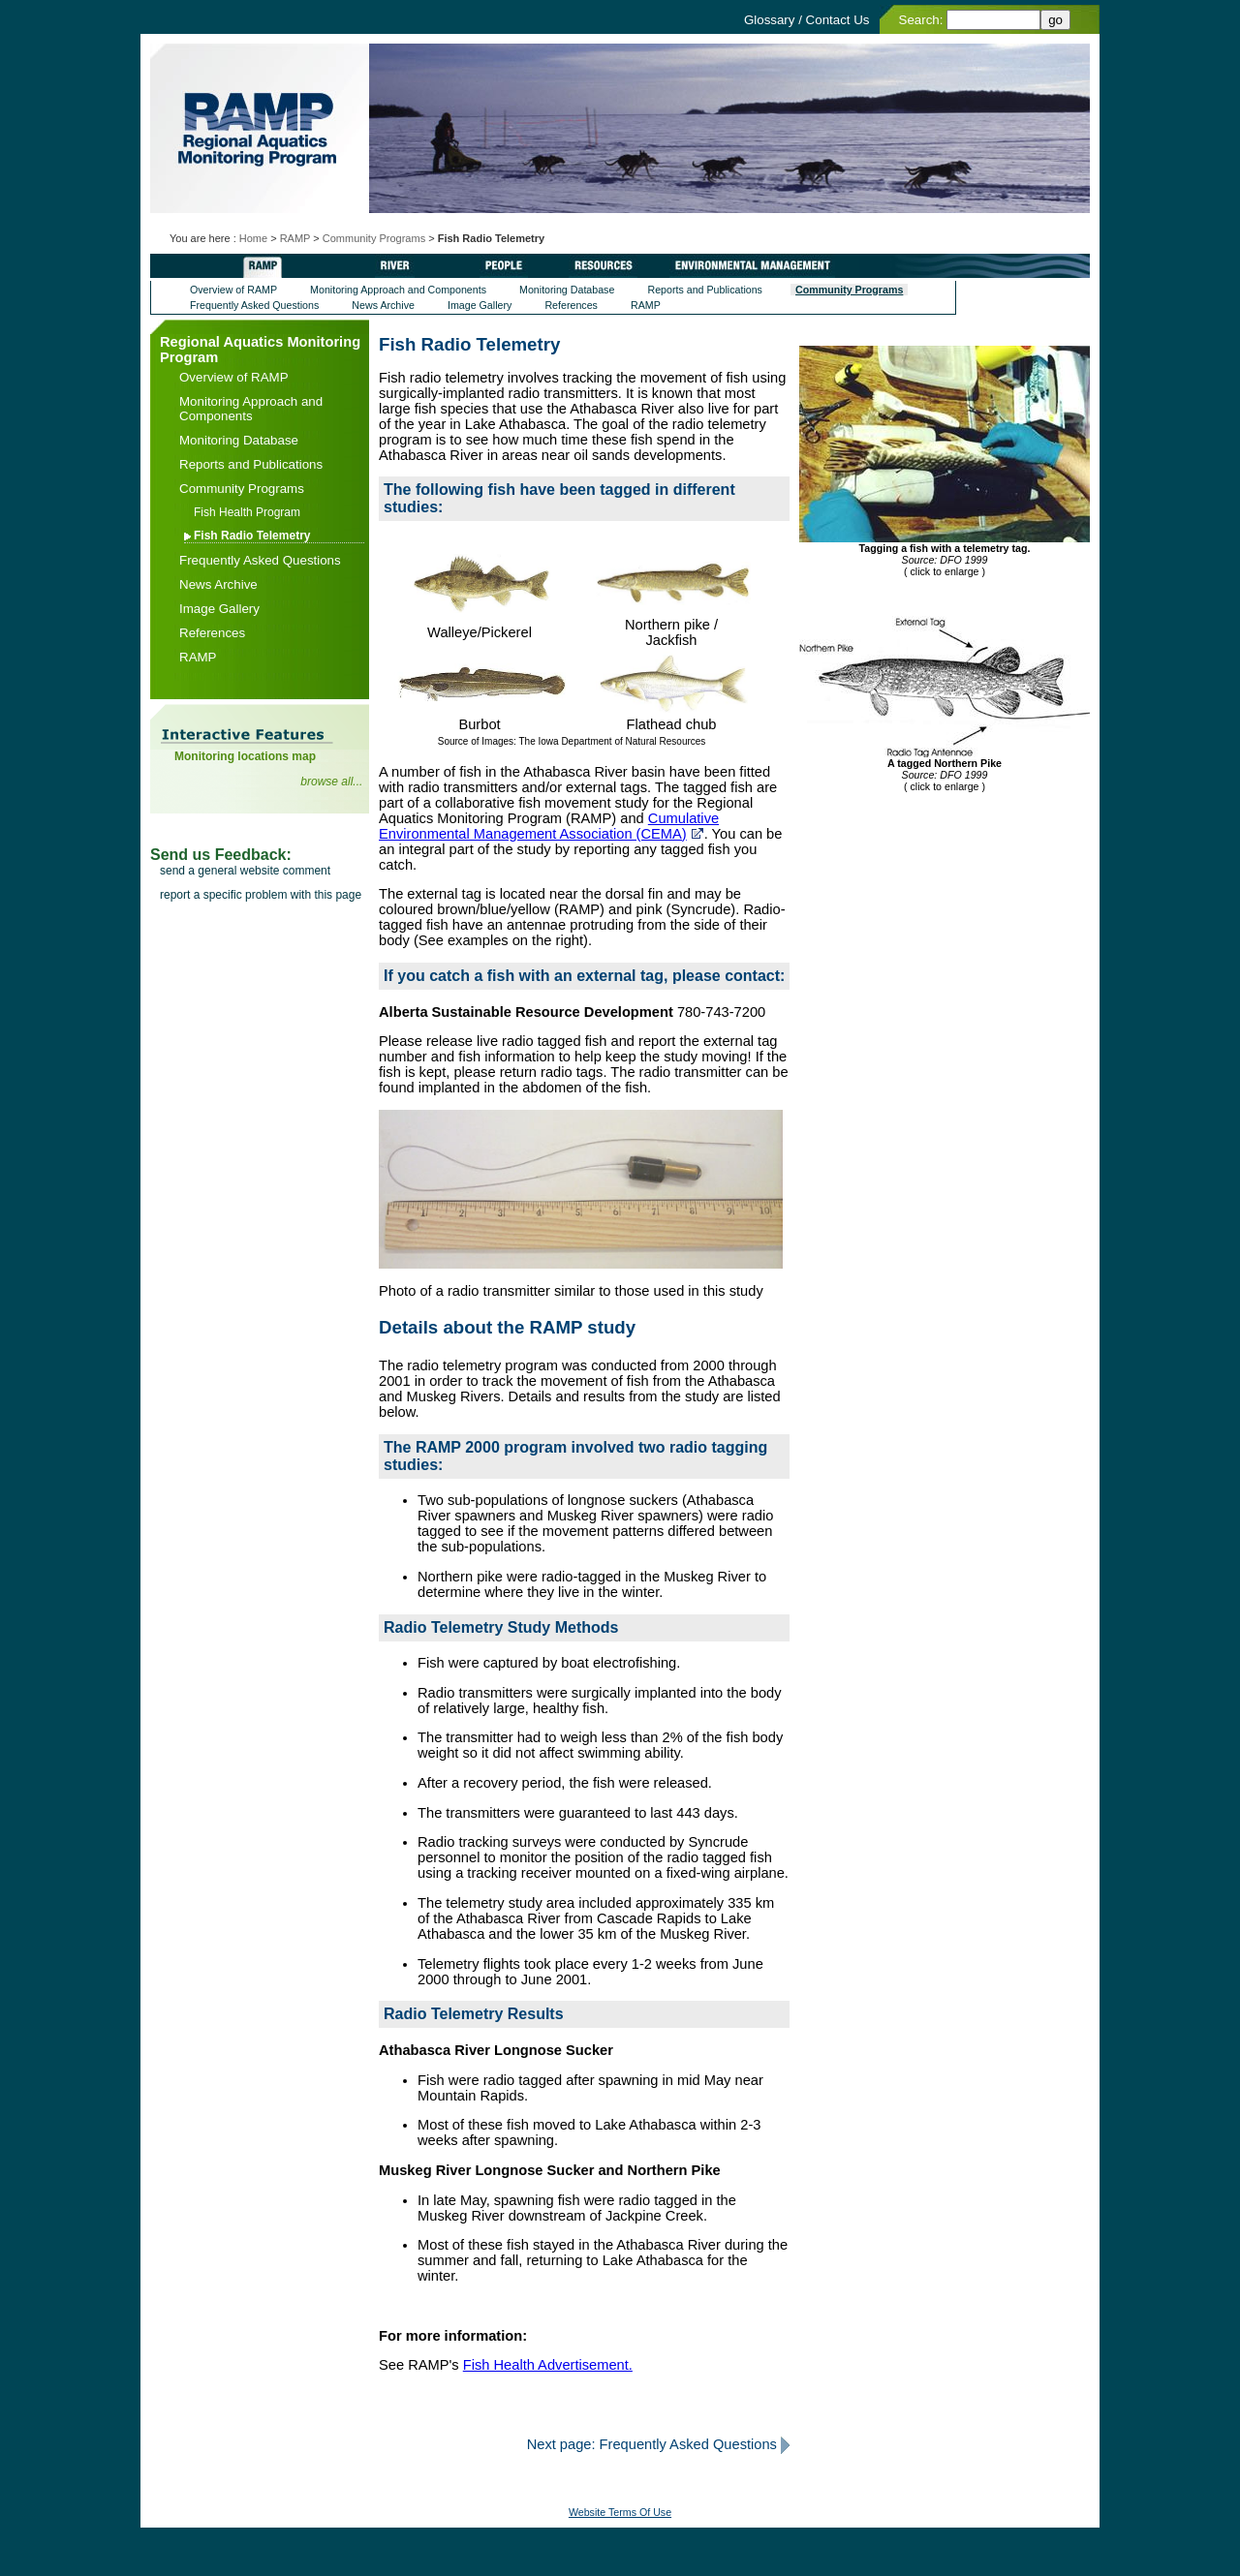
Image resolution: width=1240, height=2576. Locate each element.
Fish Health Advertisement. (548, 2365)
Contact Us (838, 20)
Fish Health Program (247, 512)
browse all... (331, 781)
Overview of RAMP (233, 289)
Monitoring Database (566, 289)
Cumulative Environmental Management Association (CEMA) (549, 826)
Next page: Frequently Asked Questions (652, 2444)
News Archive (383, 305)
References (571, 305)
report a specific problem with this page (260, 895)
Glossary (769, 20)
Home (253, 238)
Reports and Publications (704, 289)
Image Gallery (480, 305)
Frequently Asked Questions (254, 305)
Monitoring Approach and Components (398, 289)
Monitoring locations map (245, 756)
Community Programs (374, 238)
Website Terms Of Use (620, 2512)
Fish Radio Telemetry (252, 535)
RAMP (295, 238)
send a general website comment (245, 870)
